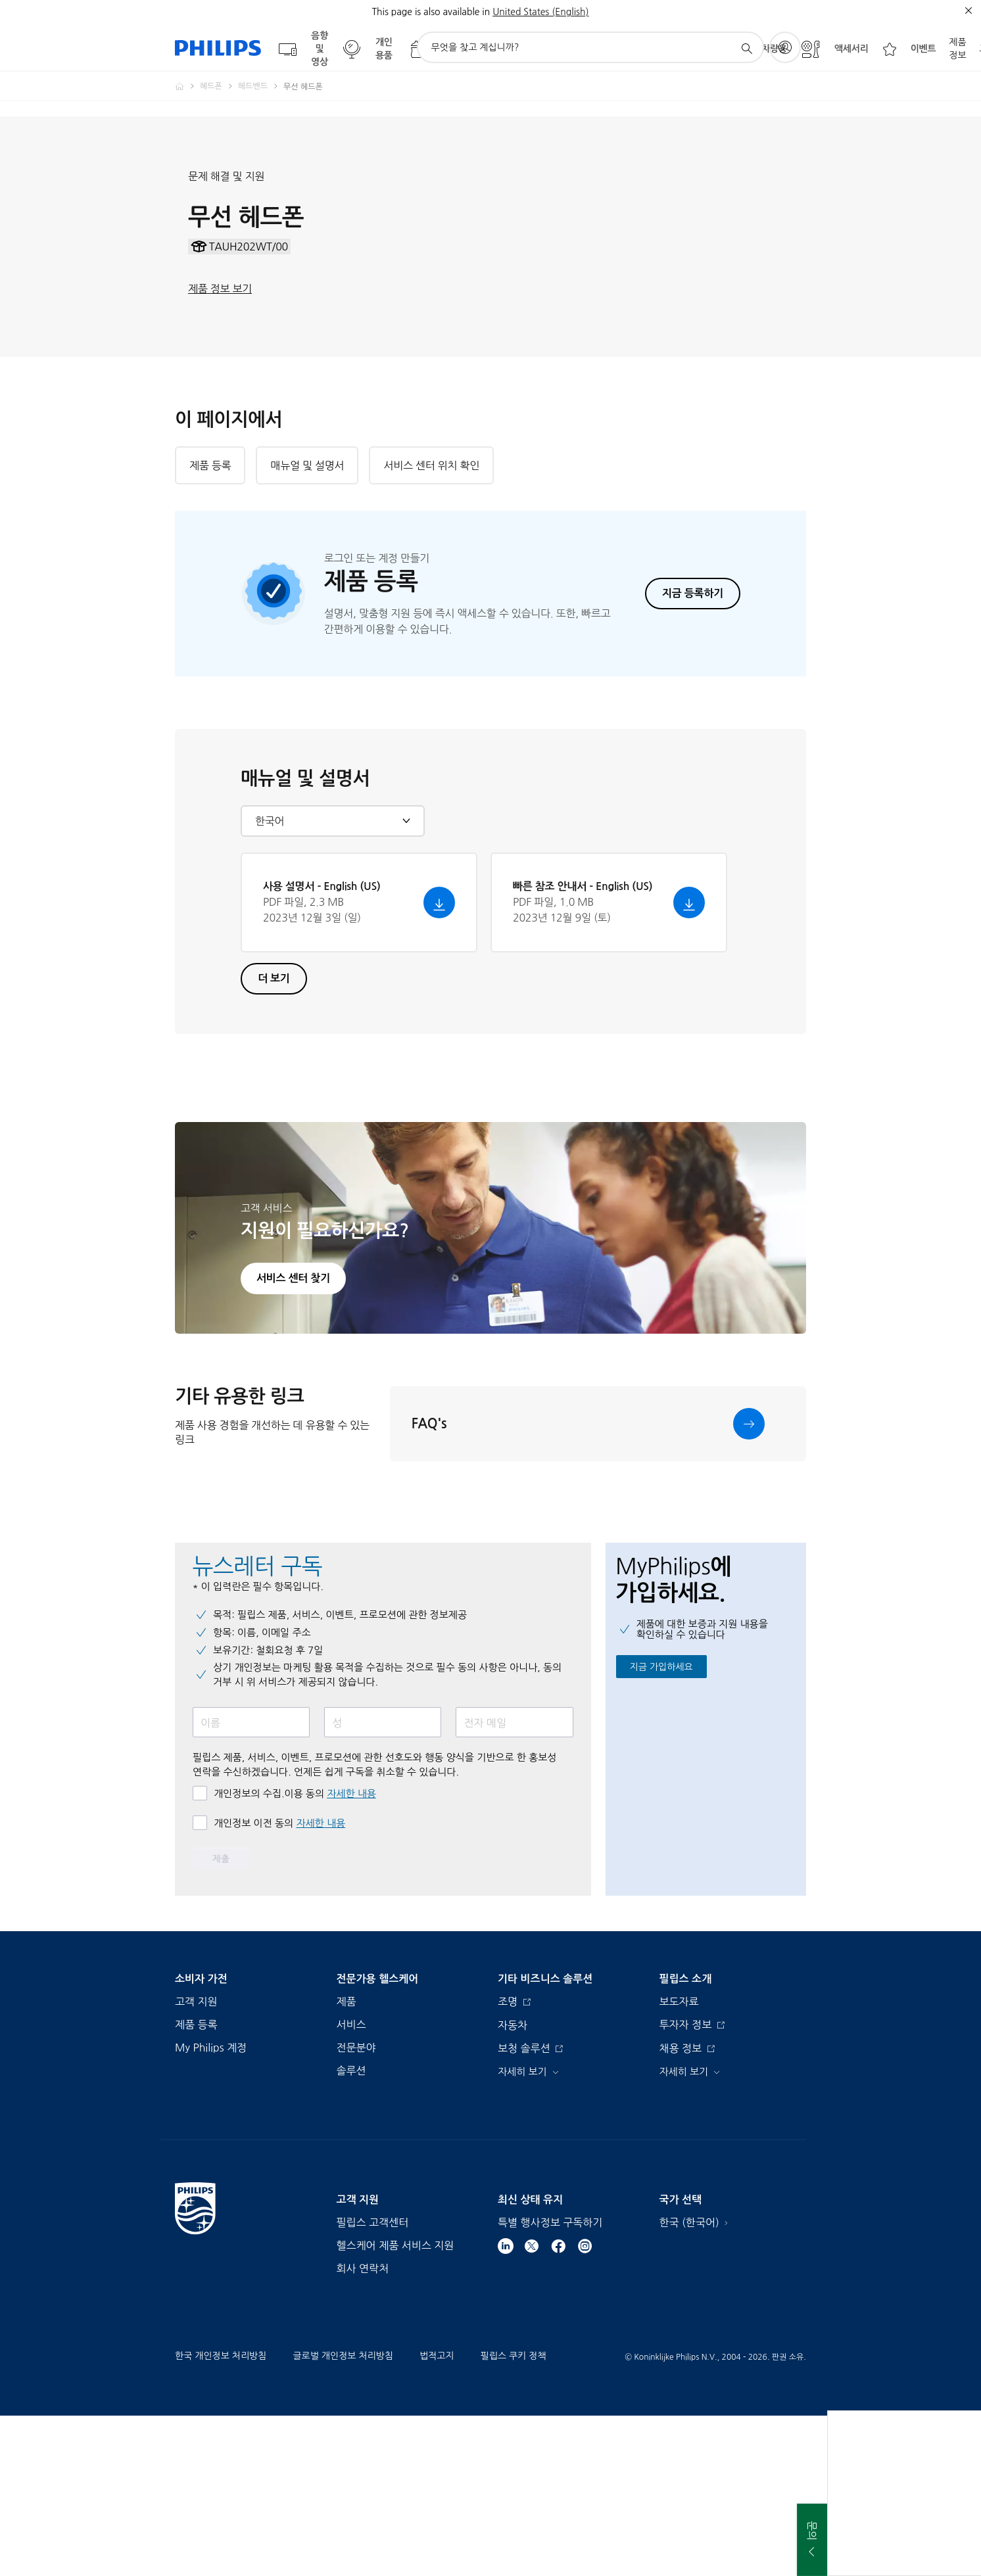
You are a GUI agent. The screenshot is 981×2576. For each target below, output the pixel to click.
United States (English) (540, 11)
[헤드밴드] (260, 86)
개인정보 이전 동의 (279, 1983)
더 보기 (274, 1139)
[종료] (968, 10)
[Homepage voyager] (187, 86)
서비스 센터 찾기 (293, 1438)
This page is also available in (430, 11)
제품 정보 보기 (220, 368)
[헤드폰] (219, 86)
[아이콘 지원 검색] (746, 48)
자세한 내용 (351, 1954)
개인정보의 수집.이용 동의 (295, 1954)
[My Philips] (785, 47)
